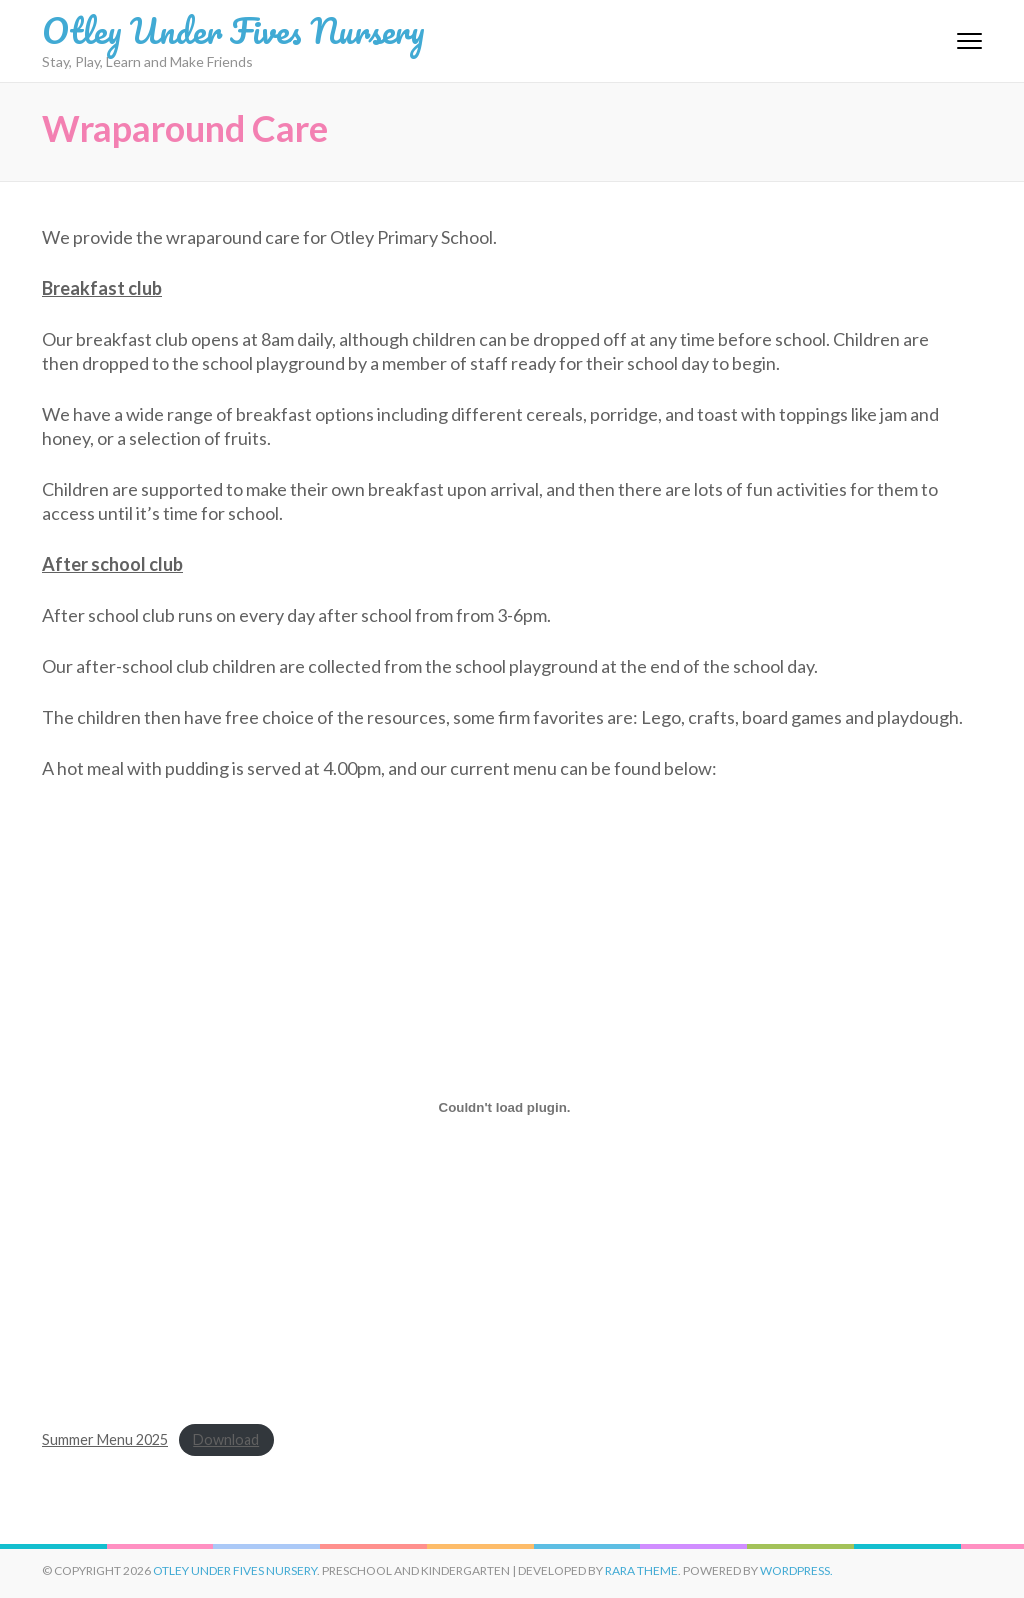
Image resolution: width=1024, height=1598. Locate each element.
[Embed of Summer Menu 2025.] (504, 1107)
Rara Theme (641, 1570)
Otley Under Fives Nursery (233, 30)
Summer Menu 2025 (105, 1439)
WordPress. (796, 1570)
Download (226, 1439)
